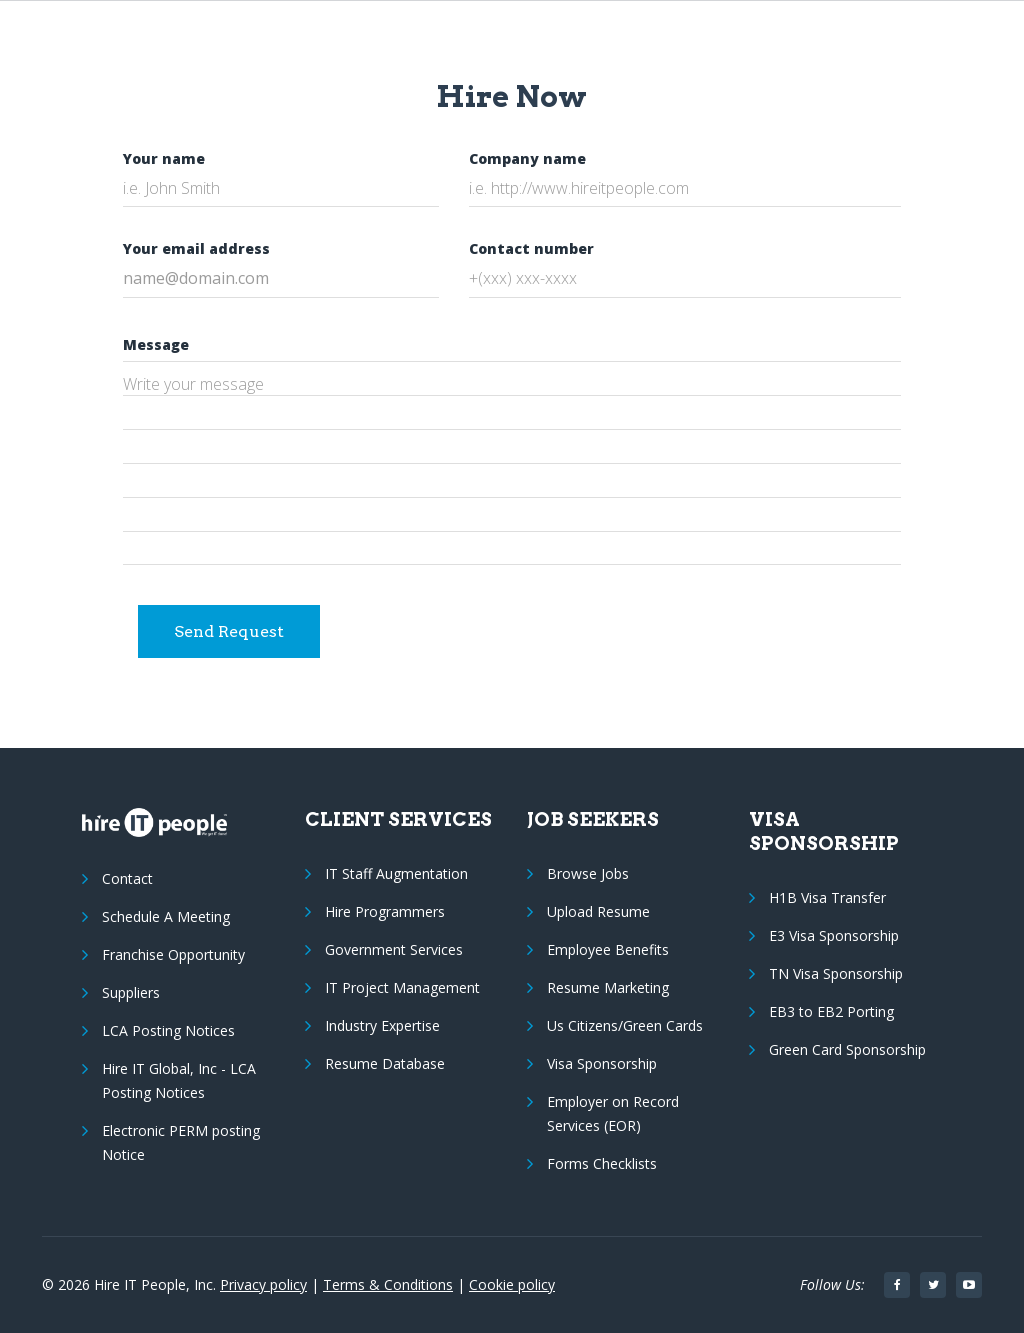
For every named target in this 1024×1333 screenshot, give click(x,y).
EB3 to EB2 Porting (831, 1011)
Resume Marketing (608, 987)
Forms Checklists (602, 1163)
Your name (164, 158)
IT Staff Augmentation (396, 873)
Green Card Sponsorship (847, 1049)
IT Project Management (402, 987)
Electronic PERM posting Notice (181, 1142)
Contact (127, 878)
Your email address (196, 248)
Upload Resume (598, 911)
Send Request (229, 631)
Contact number (531, 248)
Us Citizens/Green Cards (625, 1025)
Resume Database (385, 1063)
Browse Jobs (588, 873)
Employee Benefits (608, 949)
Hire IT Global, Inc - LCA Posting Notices (179, 1080)
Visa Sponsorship (602, 1063)
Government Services (394, 949)
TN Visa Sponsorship (836, 973)
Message (156, 344)
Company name (527, 158)
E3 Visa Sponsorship (834, 935)
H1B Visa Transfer (827, 897)
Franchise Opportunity (173, 954)
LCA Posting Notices (168, 1030)
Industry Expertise (382, 1025)
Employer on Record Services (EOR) (613, 1113)
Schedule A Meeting (166, 916)
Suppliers (131, 992)
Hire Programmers (385, 911)
